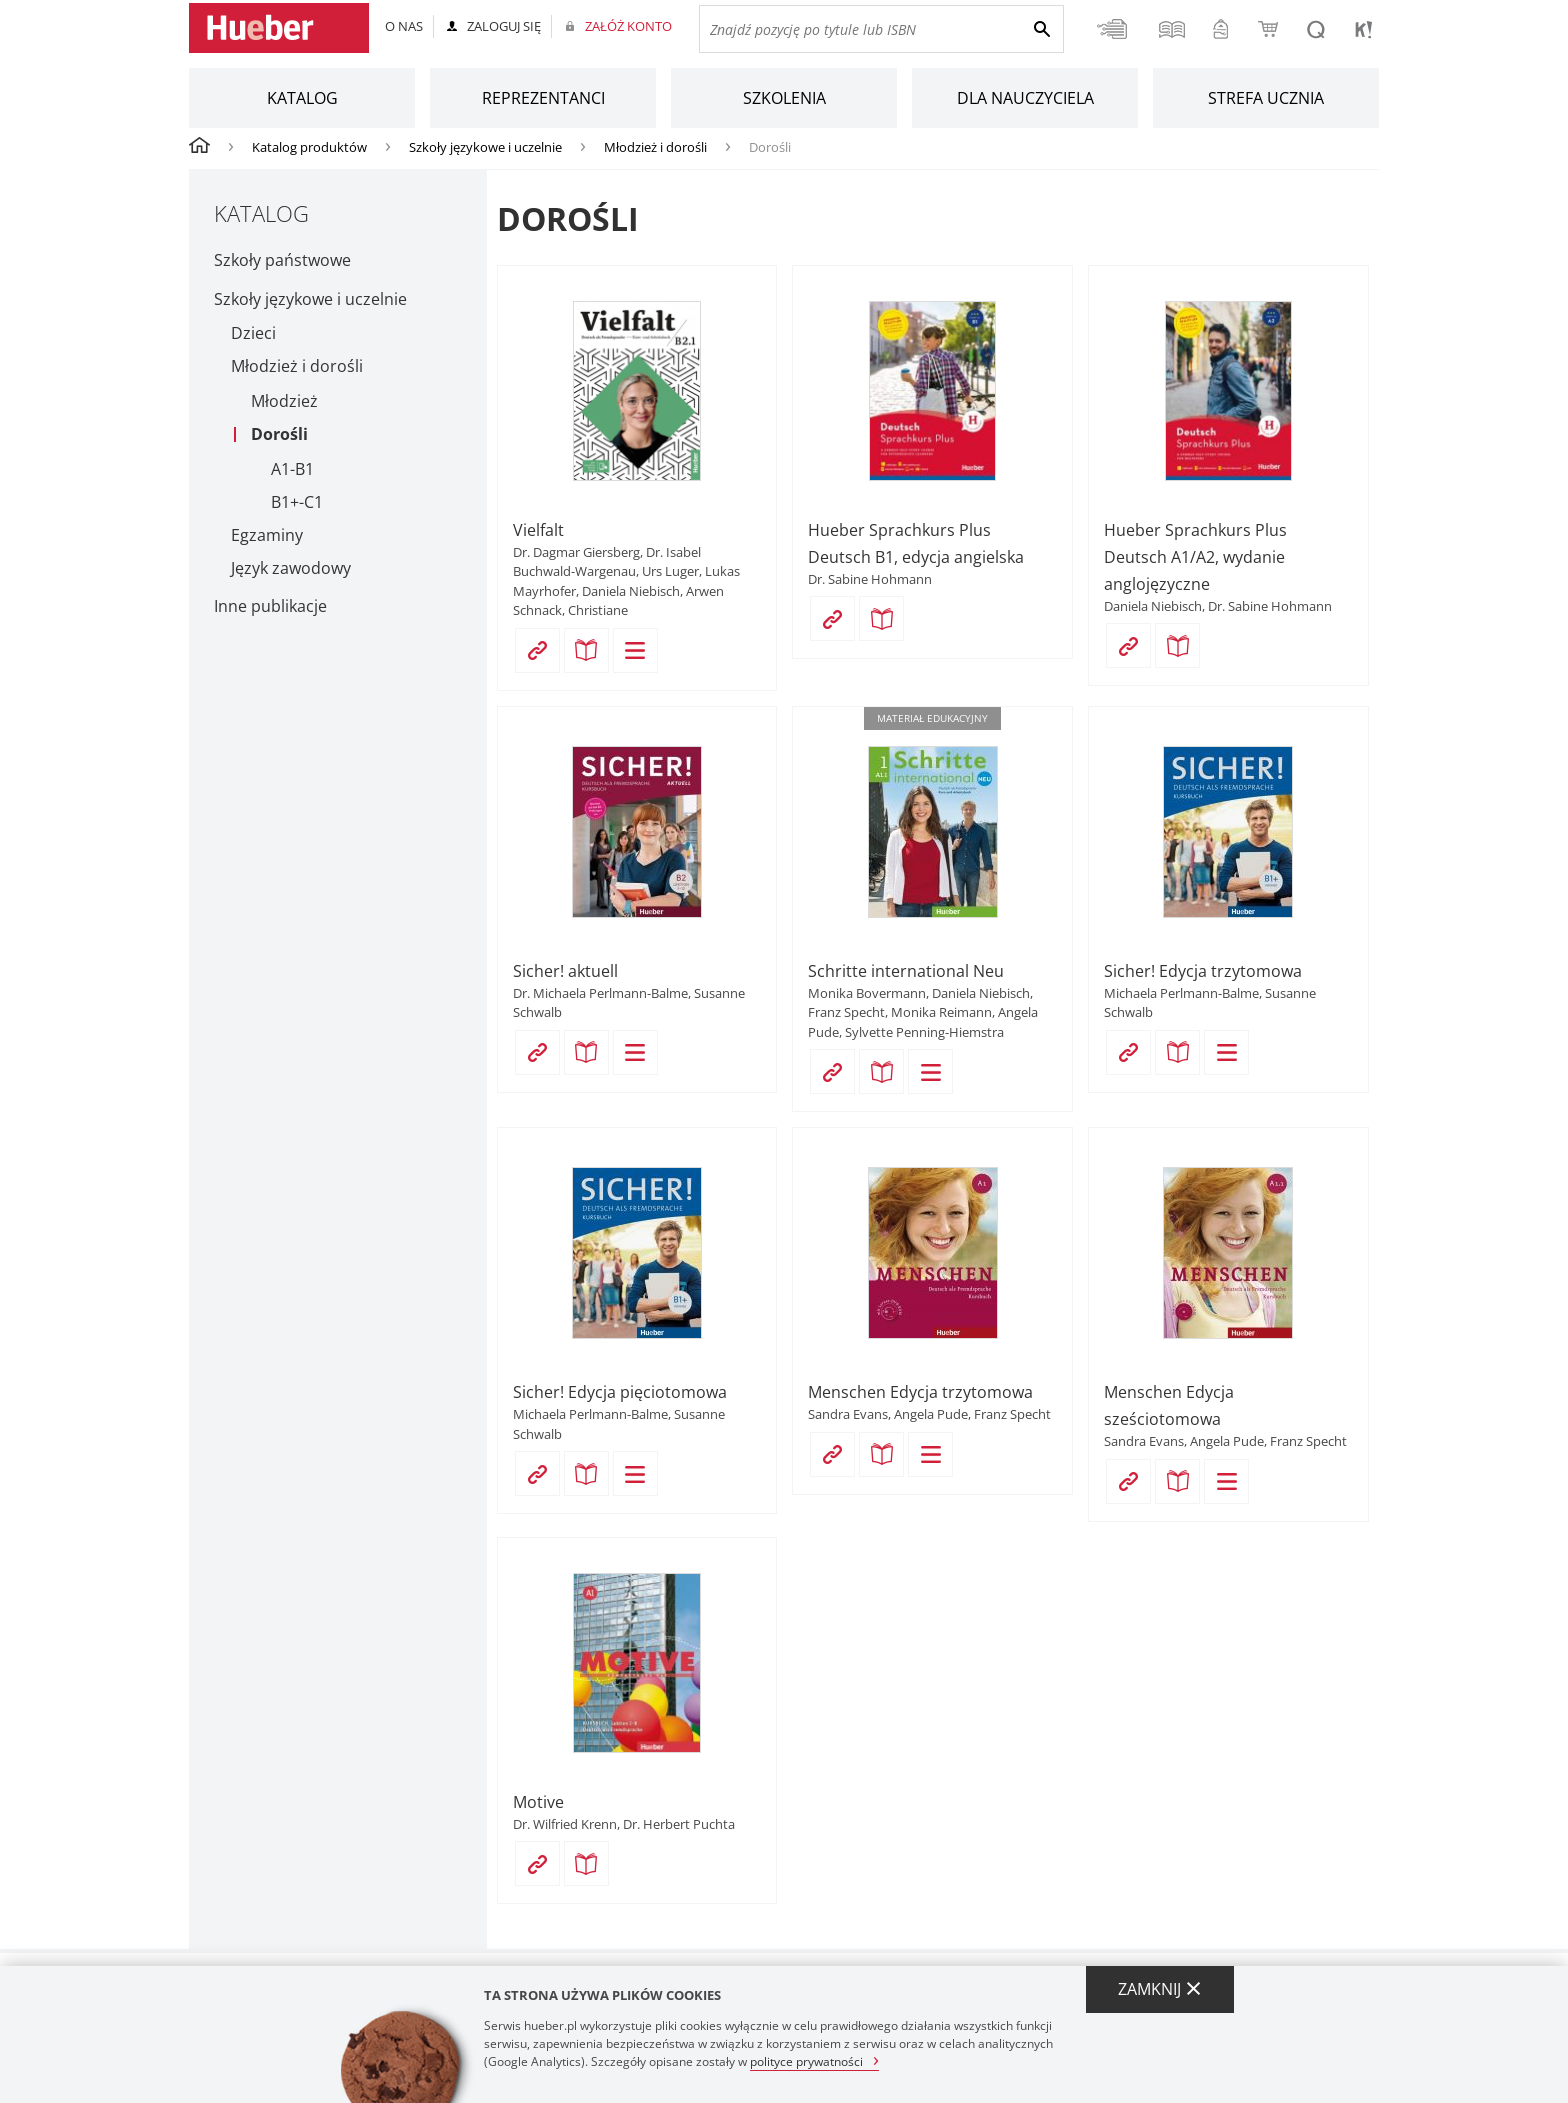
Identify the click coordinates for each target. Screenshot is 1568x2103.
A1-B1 (292, 469)
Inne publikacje (270, 606)
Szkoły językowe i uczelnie (485, 147)
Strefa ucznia (1266, 98)
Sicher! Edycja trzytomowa (1203, 971)
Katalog (302, 98)
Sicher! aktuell (565, 971)
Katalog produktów (309, 147)
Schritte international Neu (906, 971)
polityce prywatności (806, 2060)
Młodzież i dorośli (655, 147)
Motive (538, 1802)
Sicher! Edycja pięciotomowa (620, 1392)
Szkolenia (784, 98)
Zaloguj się (504, 26)
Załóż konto (628, 26)
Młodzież (284, 401)
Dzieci (253, 333)
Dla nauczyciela (1025, 98)
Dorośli (279, 434)
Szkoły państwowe (282, 260)
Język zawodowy (291, 568)
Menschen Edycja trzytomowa (920, 1392)
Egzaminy (267, 535)
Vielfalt (538, 530)
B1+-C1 (297, 502)
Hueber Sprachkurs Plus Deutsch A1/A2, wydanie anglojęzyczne (1195, 557)
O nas (404, 26)
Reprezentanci (543, 98)
